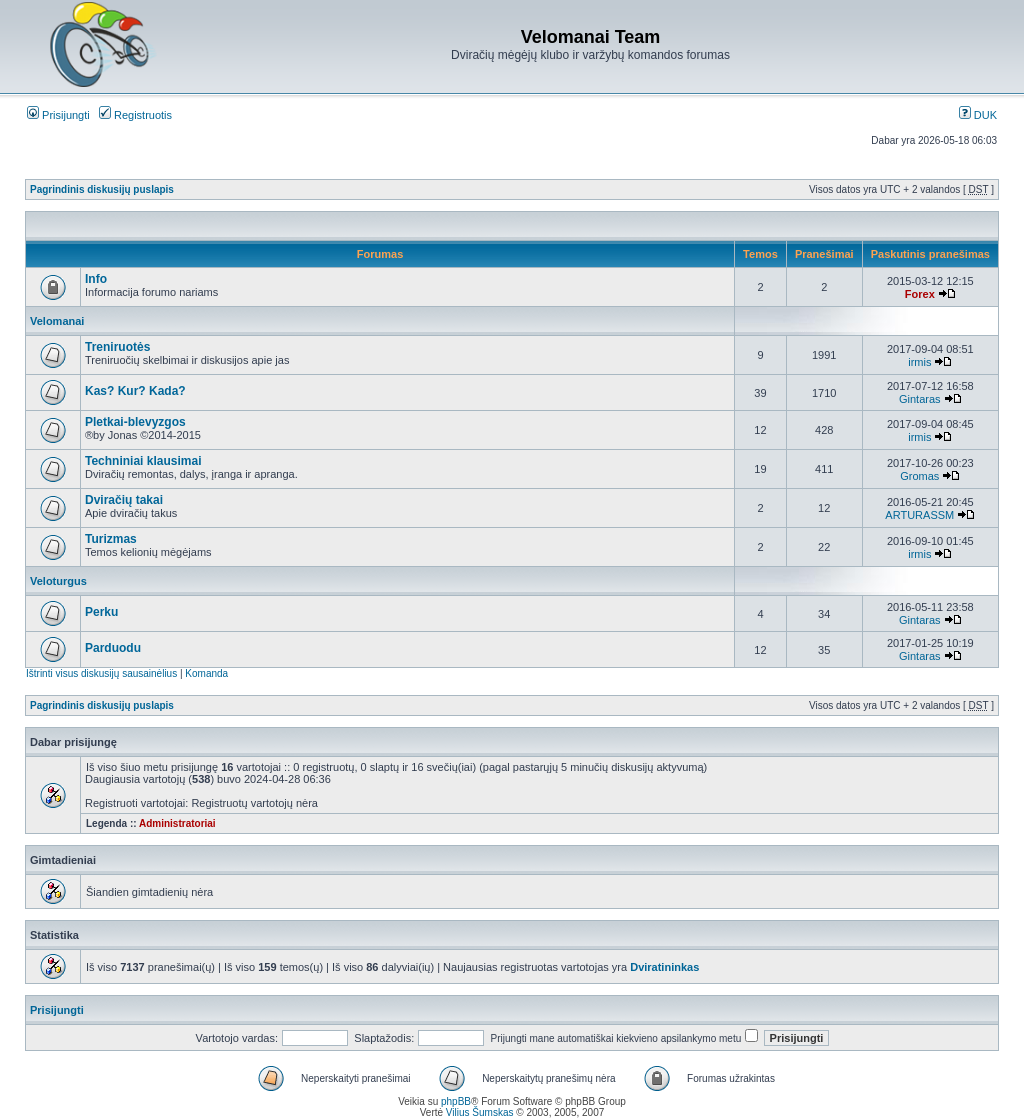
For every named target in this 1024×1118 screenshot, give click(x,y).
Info (96, 279)
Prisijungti (58, 115)
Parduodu (113, 648)
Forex (920, 294)
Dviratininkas (664, 967)
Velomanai (57, 321)
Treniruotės (117, 347)
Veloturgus (58, 581)
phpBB (456, 1101)
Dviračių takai (124, 500)
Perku (101, 612)
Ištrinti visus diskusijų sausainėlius (101, 673)
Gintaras (920, 399)
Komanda (206, 673)
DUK (978, 115)
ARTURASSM (919, 515)
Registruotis (135, 115)
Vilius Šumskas (480, 1112)
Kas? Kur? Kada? (135, 391)
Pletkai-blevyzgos (135, 422)
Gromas (919, 476)
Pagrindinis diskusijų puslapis (102, 189)
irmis (919, 362)
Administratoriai (177, 823)
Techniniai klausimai (143, 461)
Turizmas (111, 539)
